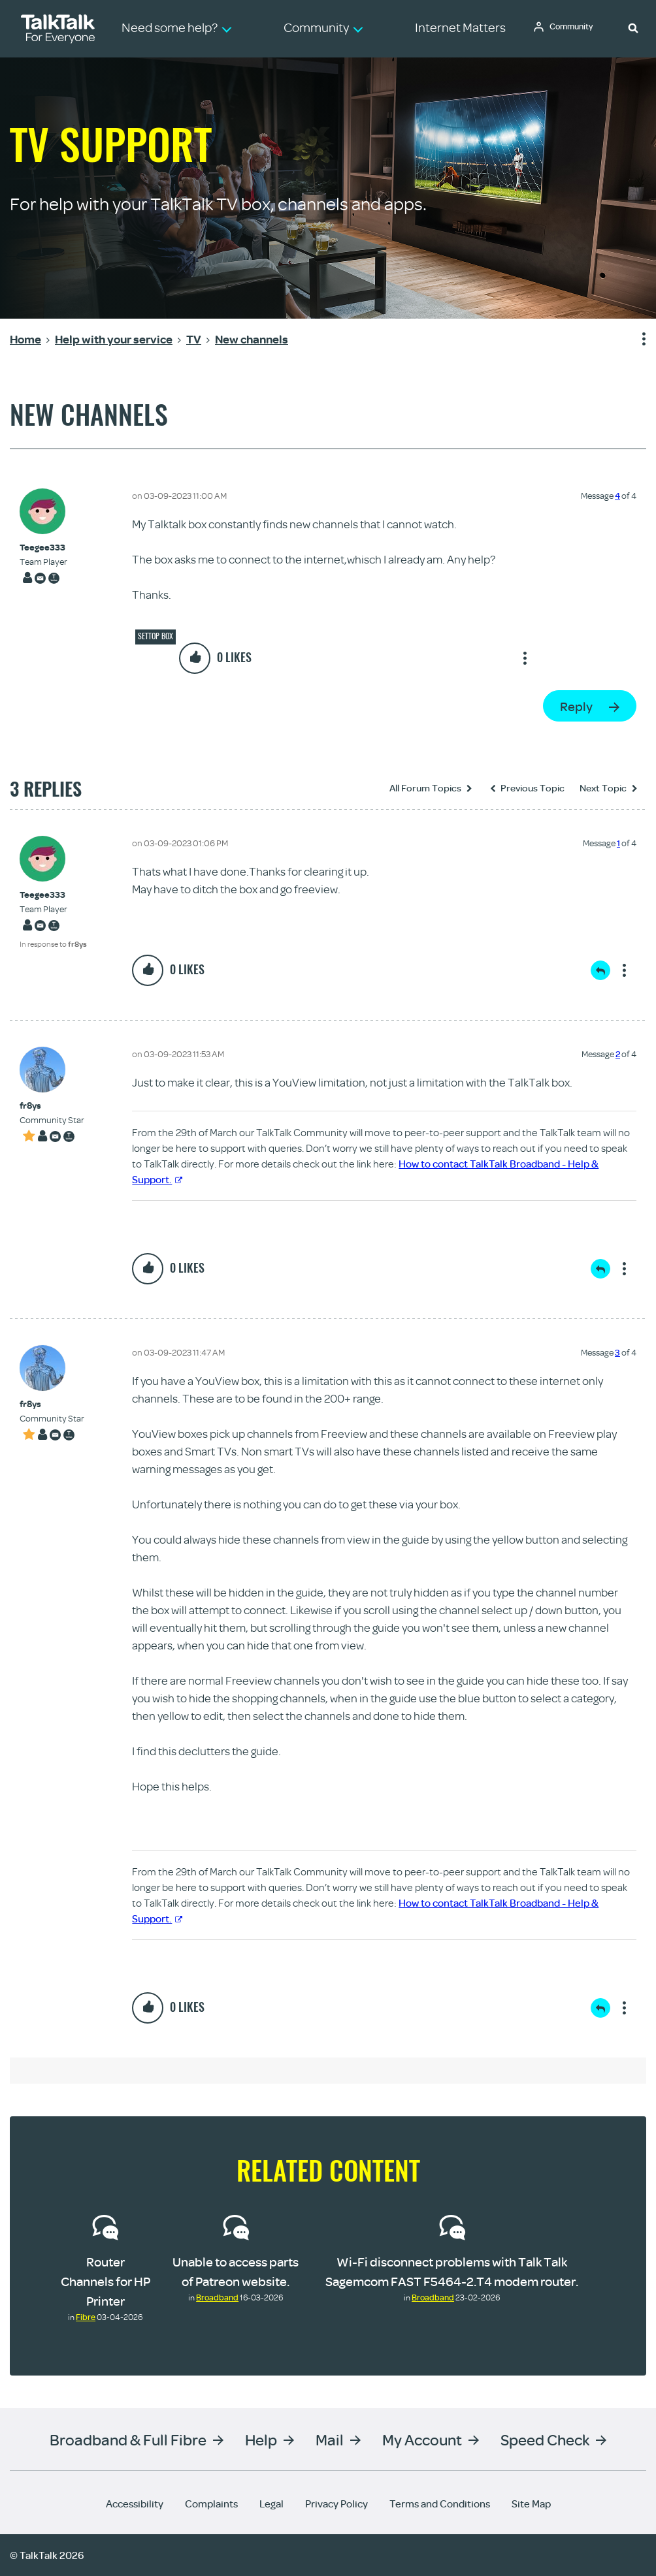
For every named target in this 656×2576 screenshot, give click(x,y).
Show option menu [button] (635, 339)
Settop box (155, 636)
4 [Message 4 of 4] (617, 495)
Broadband (217, 2297)
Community (574, 28)
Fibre (85, 2317)
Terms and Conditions (439, 2503)
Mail (330, 2439)
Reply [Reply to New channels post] (576, 706)
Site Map (531, 2503)
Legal (271, 2503)
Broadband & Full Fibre (128, 2439)
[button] (633, 27)
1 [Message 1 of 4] (618, 843)
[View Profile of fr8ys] (52, 1106)
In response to (53, 944)
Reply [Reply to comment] (600, 970)
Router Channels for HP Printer (105, 2281)
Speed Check (544, 2439)
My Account (422, 2439)
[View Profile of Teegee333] (43, 547)
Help (261, 2439)
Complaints (211, 2503)
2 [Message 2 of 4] (617, 1054)
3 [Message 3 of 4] (617, 1352)
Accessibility (134, 2503)
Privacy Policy (336, 2503)
